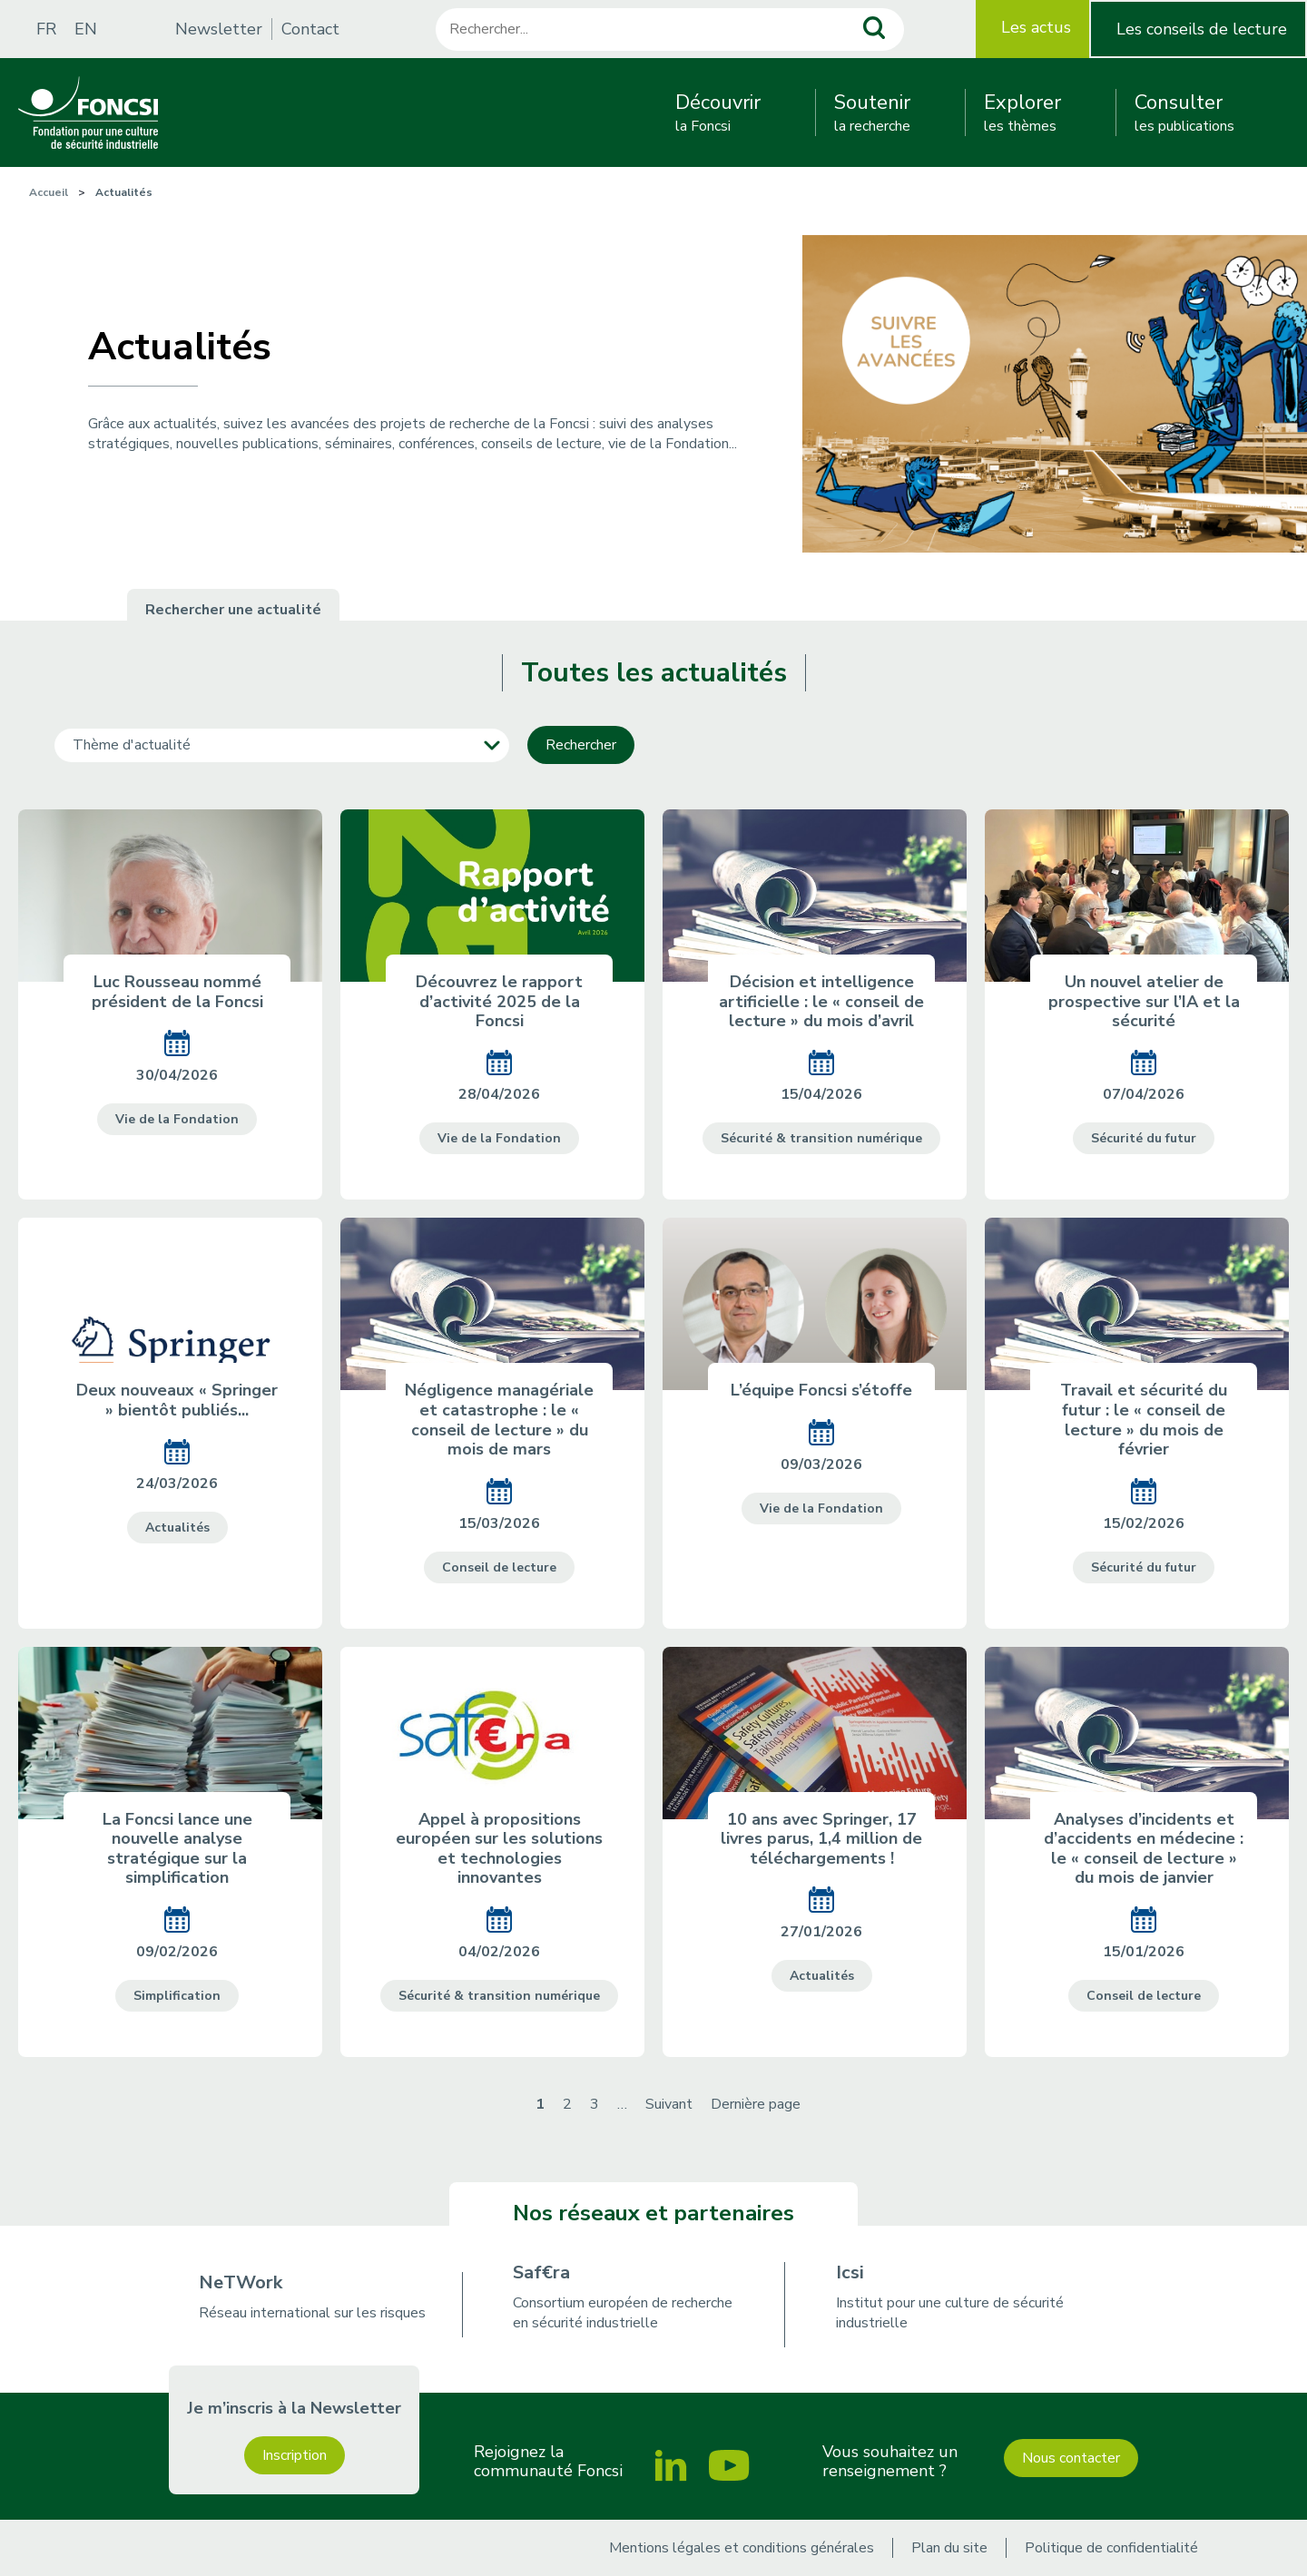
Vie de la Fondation (177, 1119)
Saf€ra (541, 2272)
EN (85, 29)
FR (46, 29)
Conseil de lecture (499, 1567)
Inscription (294, 2455)
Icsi (850, 2272)
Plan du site (949, 2548)
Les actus (1036, 27)
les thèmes (1022, 112)
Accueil (48, 192)
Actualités (177, 1527)
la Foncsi (718, 112)
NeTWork (240, 2282)
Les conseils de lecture (1201, 29)
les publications (1184, 112)
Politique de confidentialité (1111, 2548)
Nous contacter (1071, 2458)
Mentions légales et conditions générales (741, 2548)
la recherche (872, 112)
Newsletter (218, 29)
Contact (310, 29)
